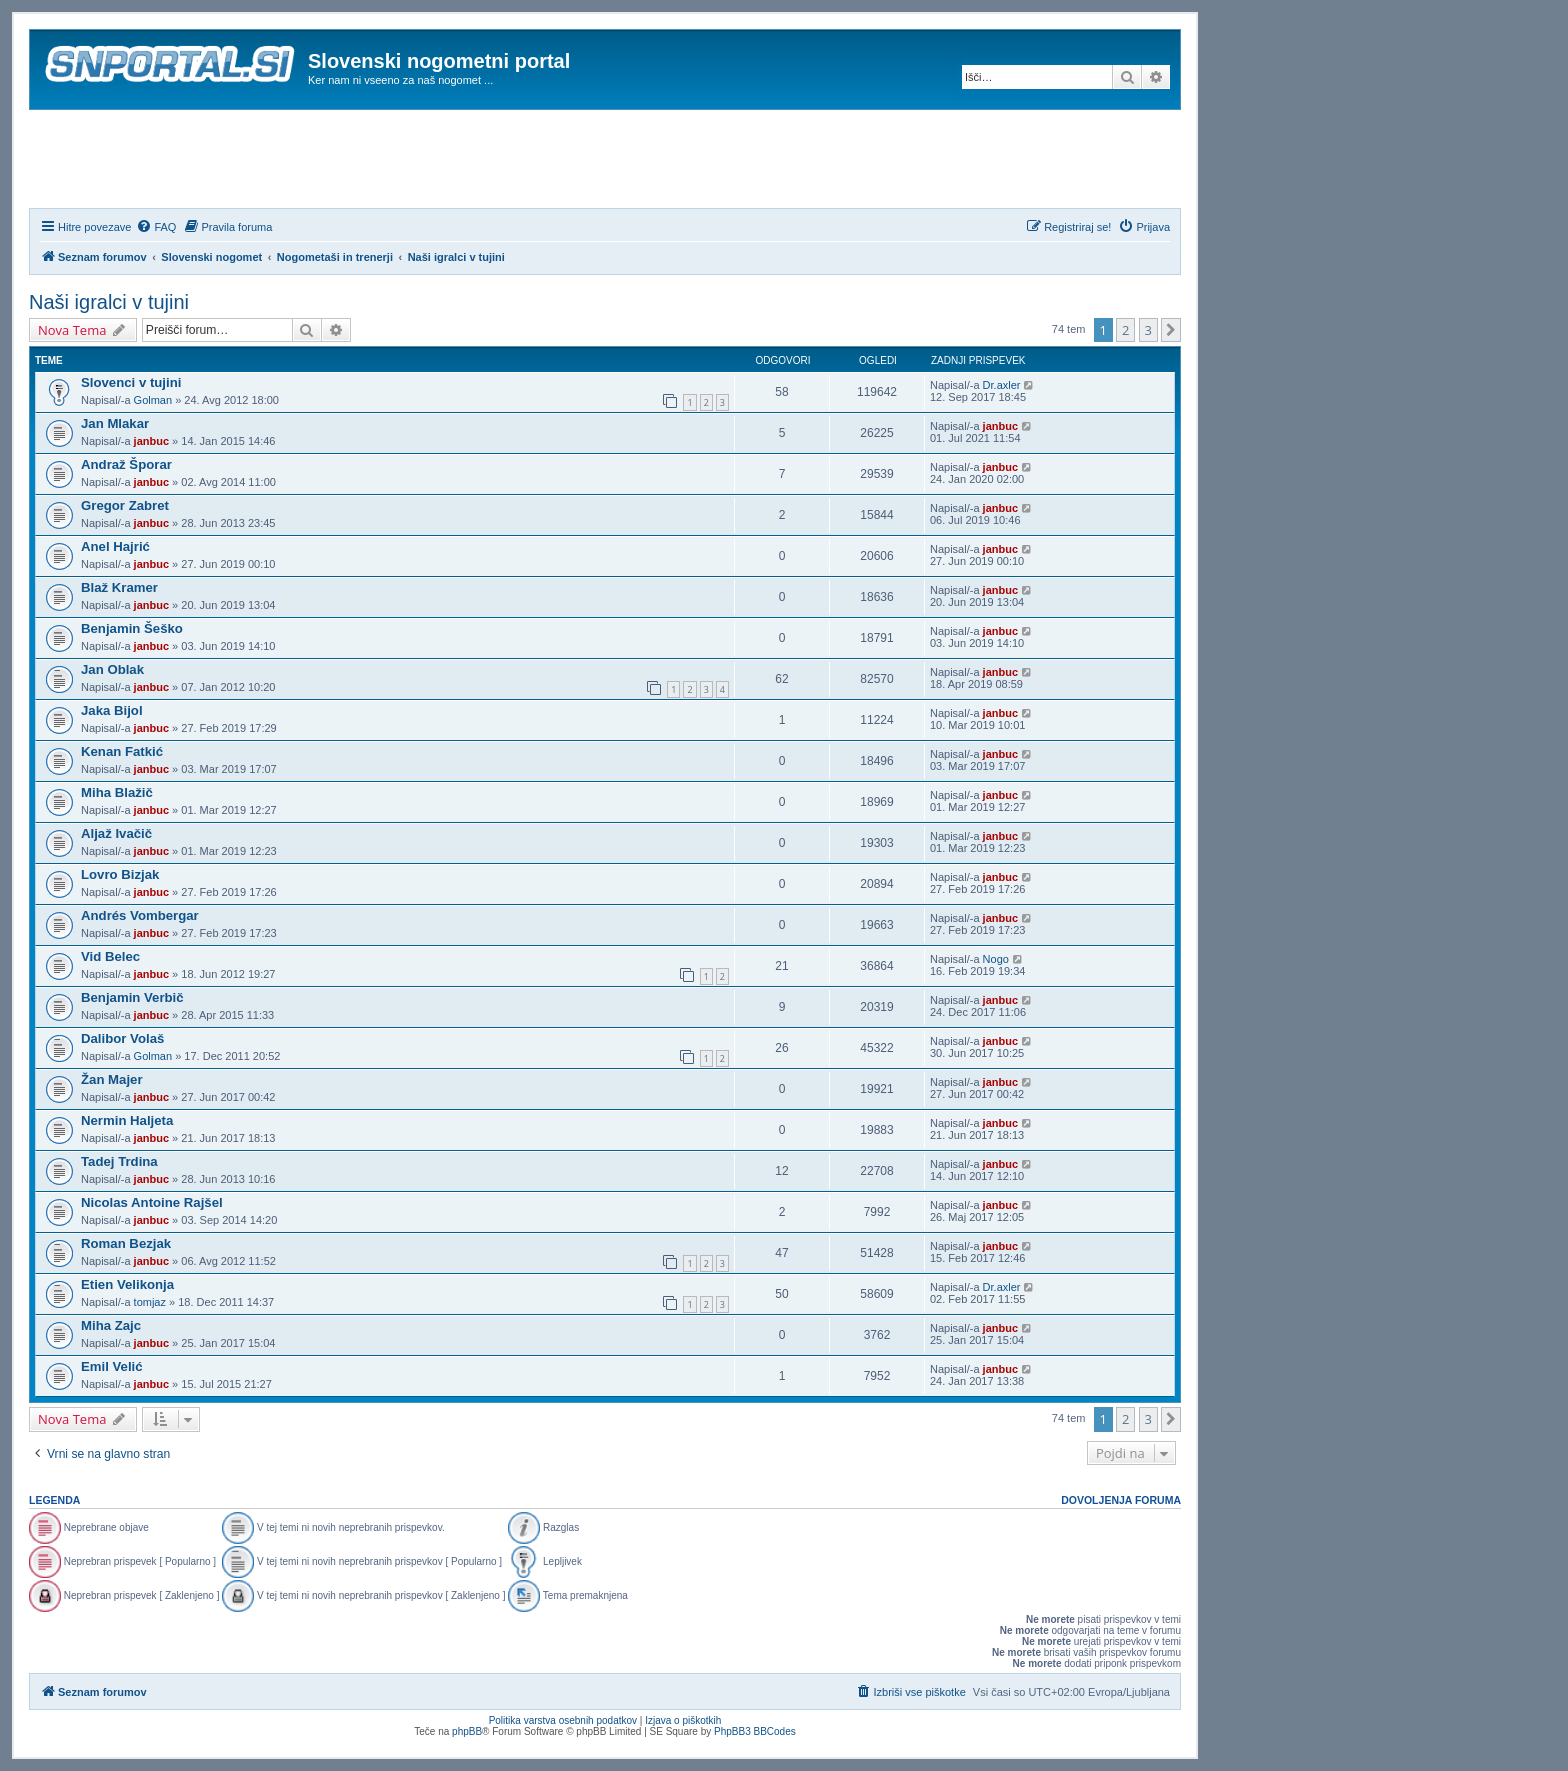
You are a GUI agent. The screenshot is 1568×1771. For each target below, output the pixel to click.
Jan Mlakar (115, 423)
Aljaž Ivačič (116, 833)
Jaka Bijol (112, 710)
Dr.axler (1002, 385)
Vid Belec (110, 956)
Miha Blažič (117, 792)
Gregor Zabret (125, 505)
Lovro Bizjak (120, 874)
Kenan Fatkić (122, 751)
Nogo (996, 959)
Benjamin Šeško (132, 628)
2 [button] (1125, 330)
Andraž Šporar (126, 464)
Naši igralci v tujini (109, 302)
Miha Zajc (111, 1325)
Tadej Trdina (119, 1161)
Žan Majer (112, 1079)
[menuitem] (156, 227)
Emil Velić (112, 1366)
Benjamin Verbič (132, 997)
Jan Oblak (112, 669)
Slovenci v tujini (131, 382)
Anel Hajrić (115, 546)
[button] (1171, 330)
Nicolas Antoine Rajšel (152, 1202)
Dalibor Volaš (122, 1038)
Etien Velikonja (127, 1284)
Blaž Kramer (119, 587)
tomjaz (150, 1302)
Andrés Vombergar (140, 915)
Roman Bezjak (126, 1243)
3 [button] (1148, 330)
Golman (153, 400)
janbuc (151, 441)
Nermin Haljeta (127, 1120)
